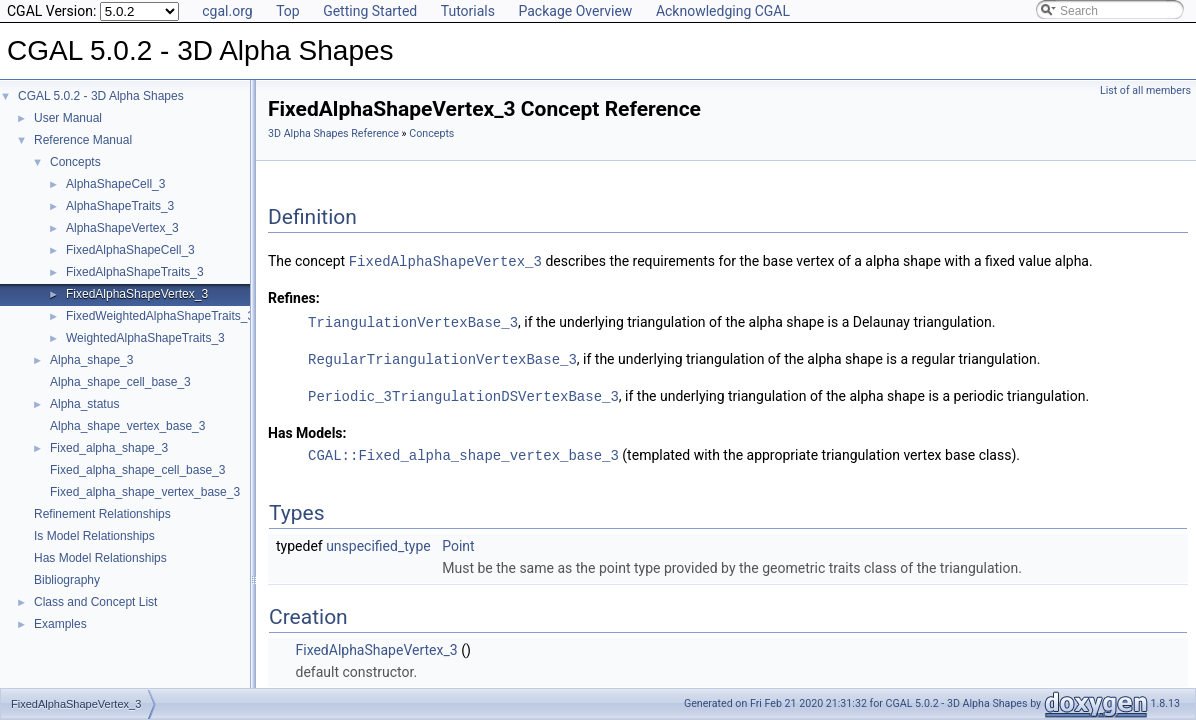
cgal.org (227, 11)
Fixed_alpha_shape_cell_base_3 (137, 470)
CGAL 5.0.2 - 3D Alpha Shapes (101, 96)
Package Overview (575, 11)
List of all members (1145, 90)
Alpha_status (84, 404)
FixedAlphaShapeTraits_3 (135, 272)
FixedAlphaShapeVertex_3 (137, 294)
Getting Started (370, 11)
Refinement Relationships (102, 514)
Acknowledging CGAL (723, 11)
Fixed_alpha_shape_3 (109, 448)
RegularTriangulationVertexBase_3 (442, 356)
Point (458, 541)
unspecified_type (378, 541)
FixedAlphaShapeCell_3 (130, 250)
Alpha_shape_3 (91, 360)
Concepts (75, 162)
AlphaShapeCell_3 (115, 184)
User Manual (68, 118)
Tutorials (468, 11)
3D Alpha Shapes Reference (333, 133)
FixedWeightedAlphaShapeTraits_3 (160, 316)
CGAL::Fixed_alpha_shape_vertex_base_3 (463, 450)
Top (288, 11)
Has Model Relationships (100, 558)
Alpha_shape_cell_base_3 (120, 382)
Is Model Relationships (94, 536)
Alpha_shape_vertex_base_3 (127, 426)
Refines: (294, 297)
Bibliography (67, 580)
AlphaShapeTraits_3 (120, 206)
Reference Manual (83, 140)
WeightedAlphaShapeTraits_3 (145, 338)
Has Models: (307, 429)
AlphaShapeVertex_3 (122, 228)
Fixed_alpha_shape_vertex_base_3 (145, 492)
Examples (60, 624)
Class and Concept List (95, 602)
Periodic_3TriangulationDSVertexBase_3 (463, 392)
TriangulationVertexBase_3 (413, 320)
